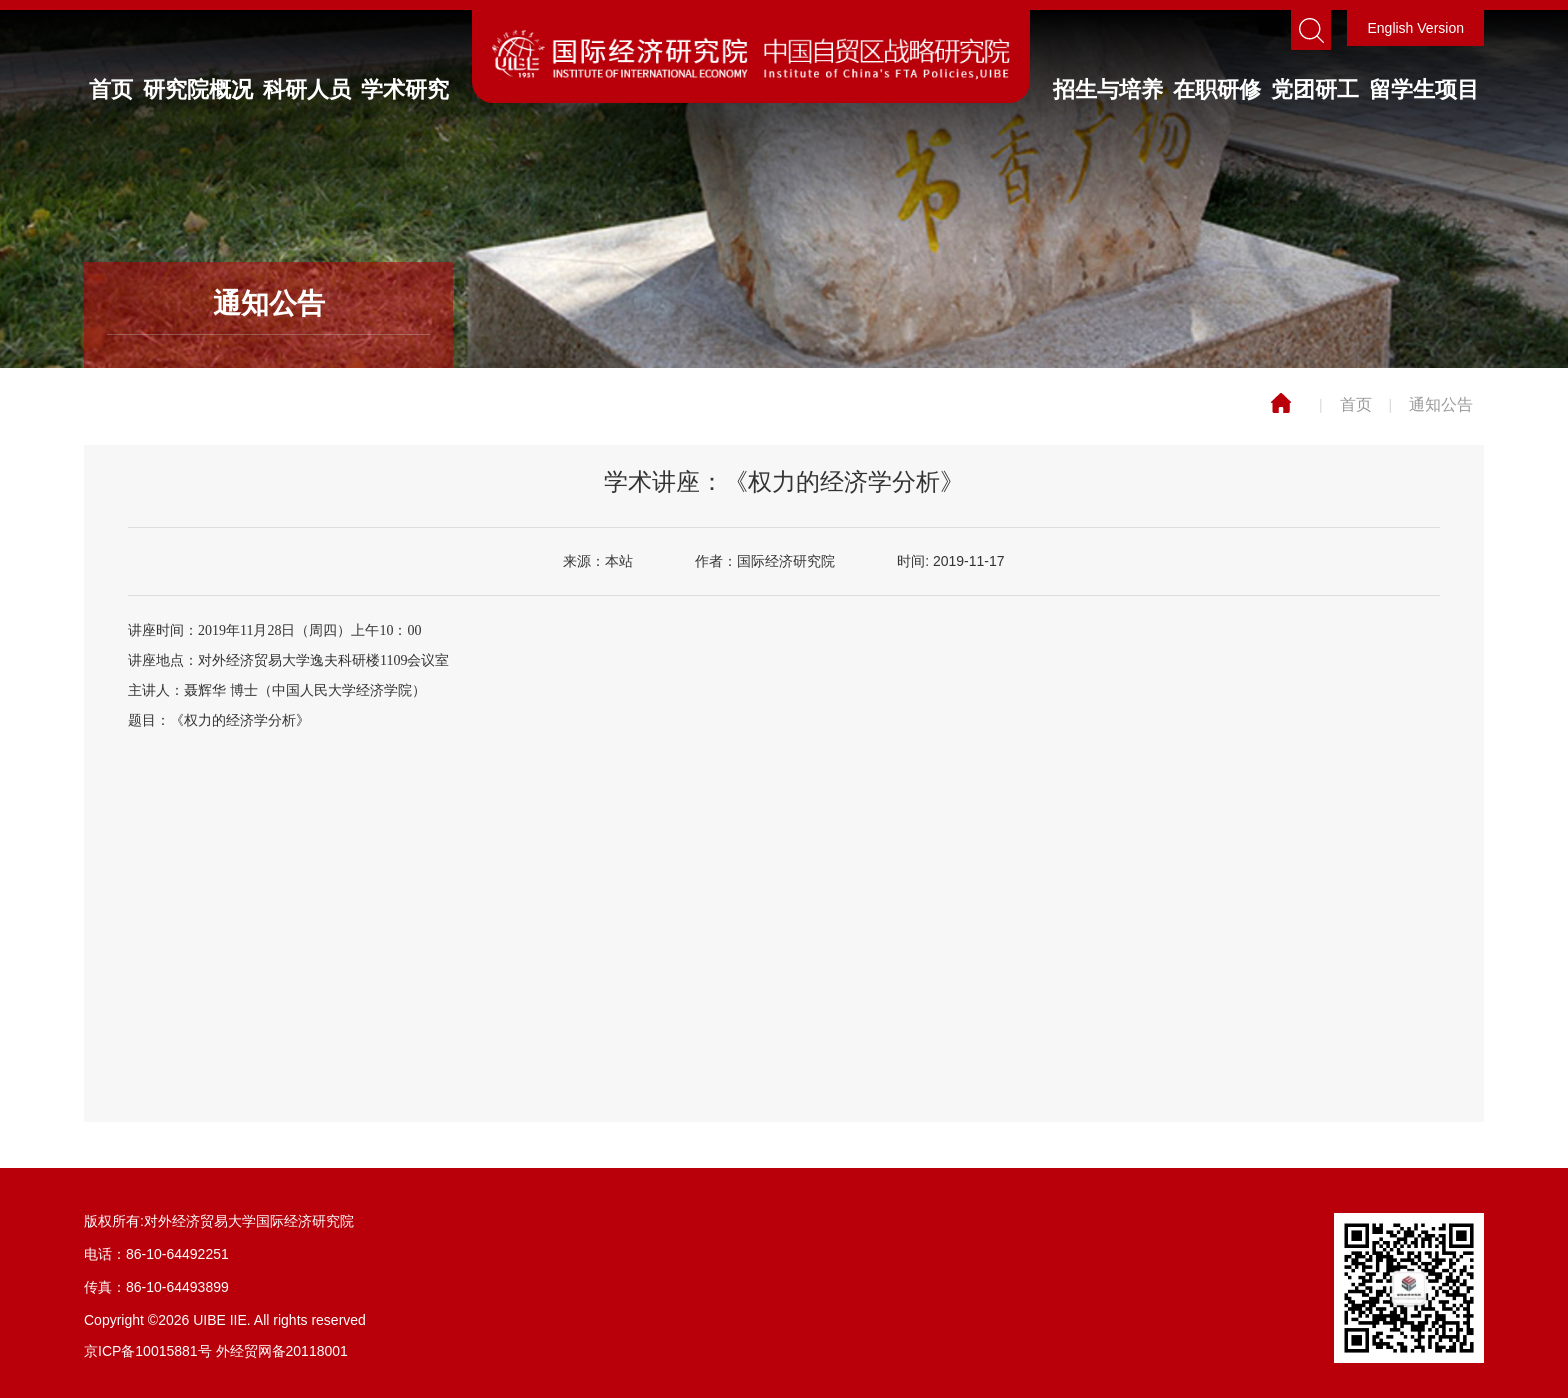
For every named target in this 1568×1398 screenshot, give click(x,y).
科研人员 (307, 89)
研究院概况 (198, 89)
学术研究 (405, 89)
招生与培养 (1108, 89)
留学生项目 (1424, 89)
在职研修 (1217, 89)
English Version (1415, 28)
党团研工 (1315, 89)
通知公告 (1441, 404)
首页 (111, 89)
